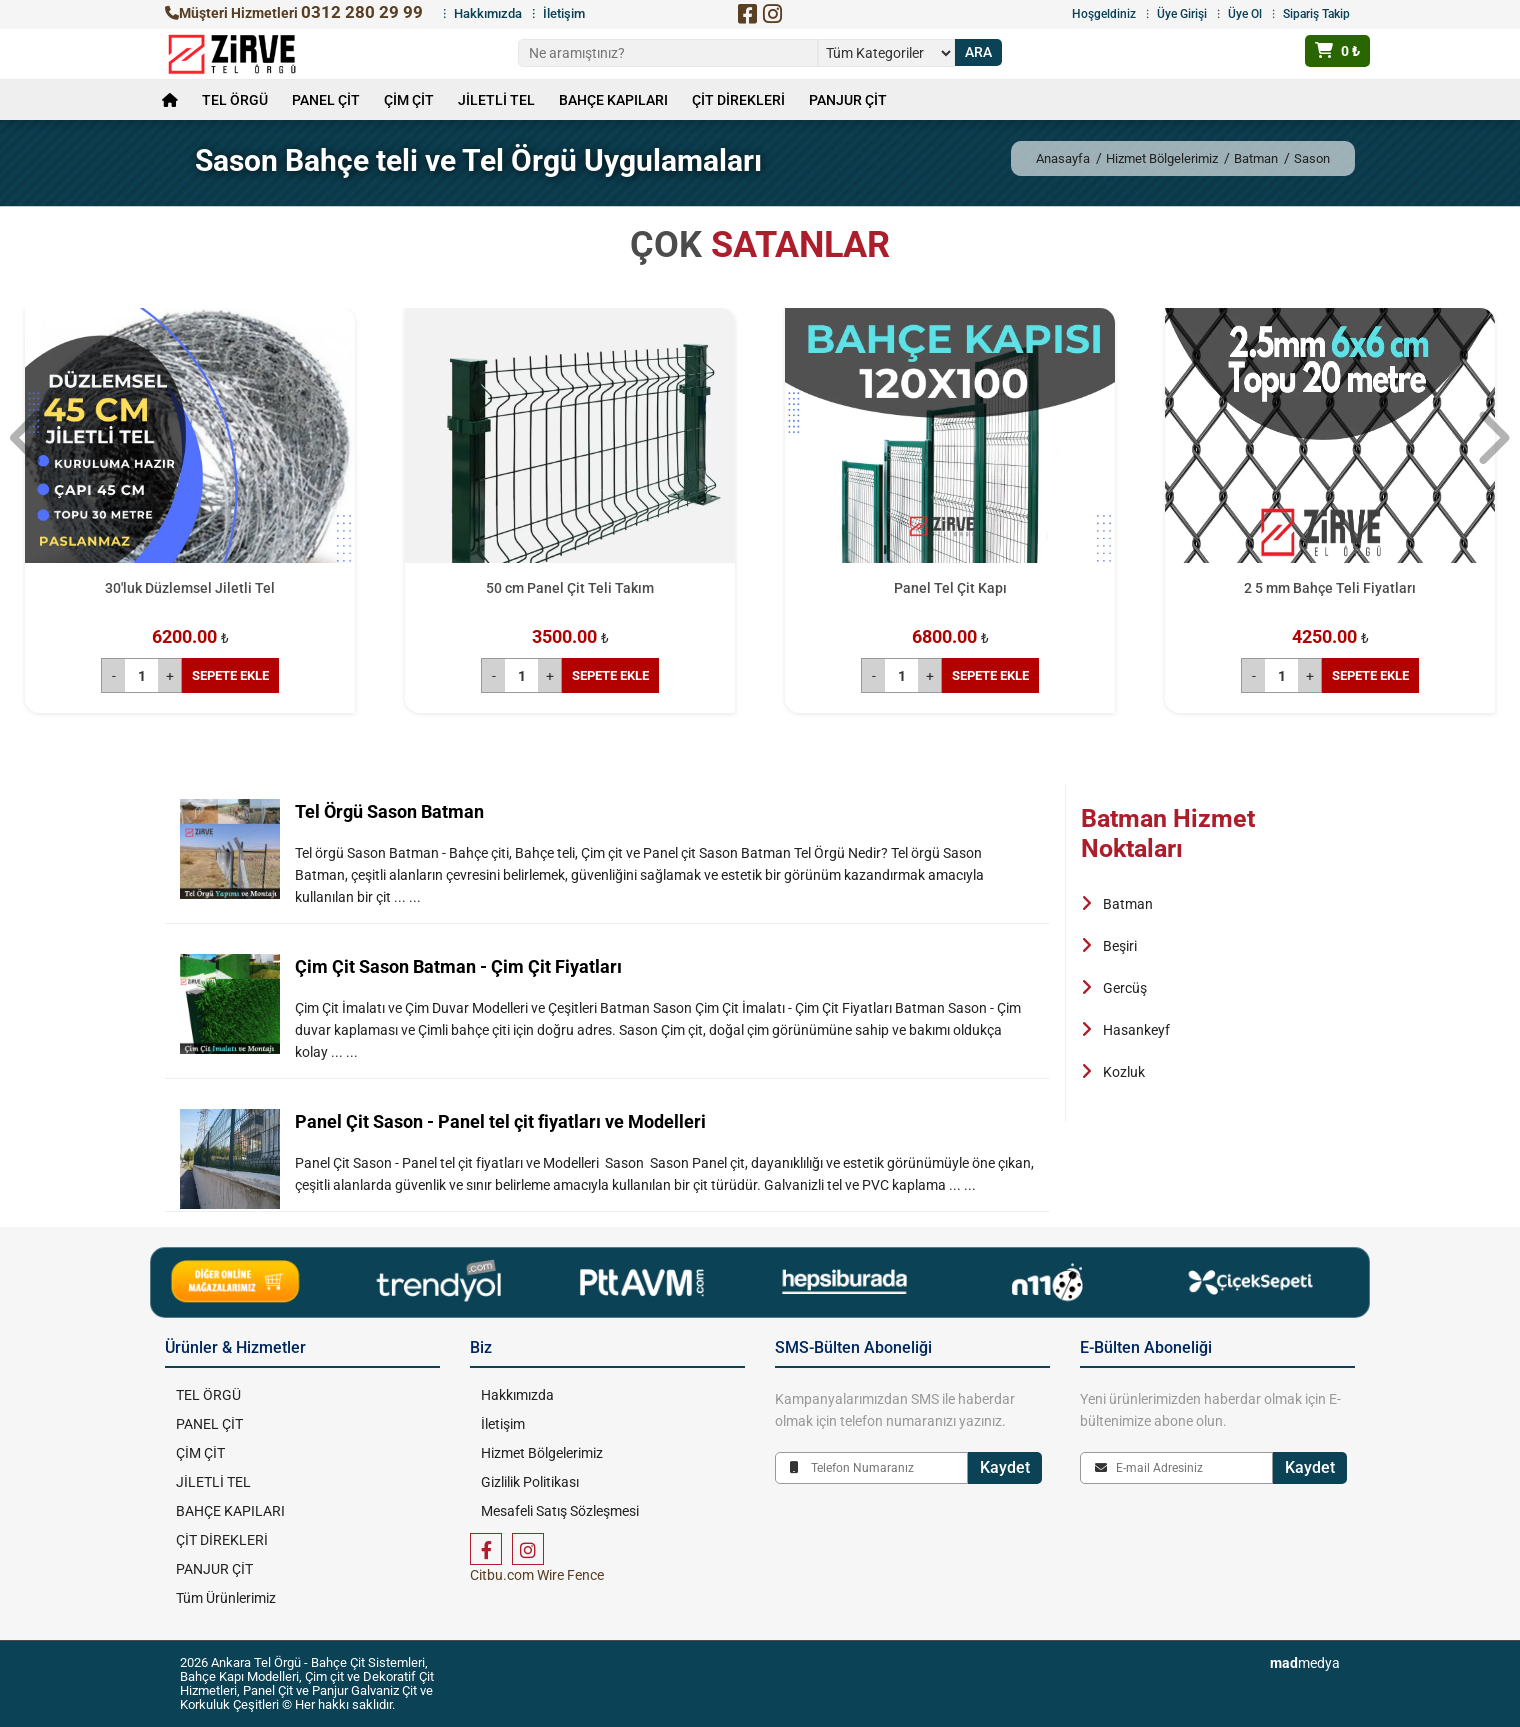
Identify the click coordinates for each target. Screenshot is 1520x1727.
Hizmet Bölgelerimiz (1162, 158)
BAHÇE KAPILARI (613, 100)
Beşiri (1120, 946)
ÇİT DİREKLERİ (738, 100)
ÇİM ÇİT (409, 100)
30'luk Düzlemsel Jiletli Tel (190, 588)
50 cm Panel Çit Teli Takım (570, 588)
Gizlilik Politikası (529, 1482)
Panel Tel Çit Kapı (950, 588)
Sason (1312, 158)
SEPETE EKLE (230, 675)
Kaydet (1005, 1467)
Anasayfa (1063, 158)
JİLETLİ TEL (496, 100)
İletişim (564, 13)
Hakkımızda (488, 13)
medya (1305, 1663)
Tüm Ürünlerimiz (225, 1598)
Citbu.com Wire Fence (537, 1575)
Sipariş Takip (1316, 14)
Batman (1256, 158)
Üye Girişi (1182, 14)
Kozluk (1124, 1072)
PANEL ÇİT (326, 100)
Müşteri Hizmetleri (294, 13)
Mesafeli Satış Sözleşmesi (559, 1511)
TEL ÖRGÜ (235, 100)
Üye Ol (1245, 14)
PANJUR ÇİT (848, 100)
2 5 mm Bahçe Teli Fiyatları (1330, 588)
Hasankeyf (1136, 1030)
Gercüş (1125, 988)
